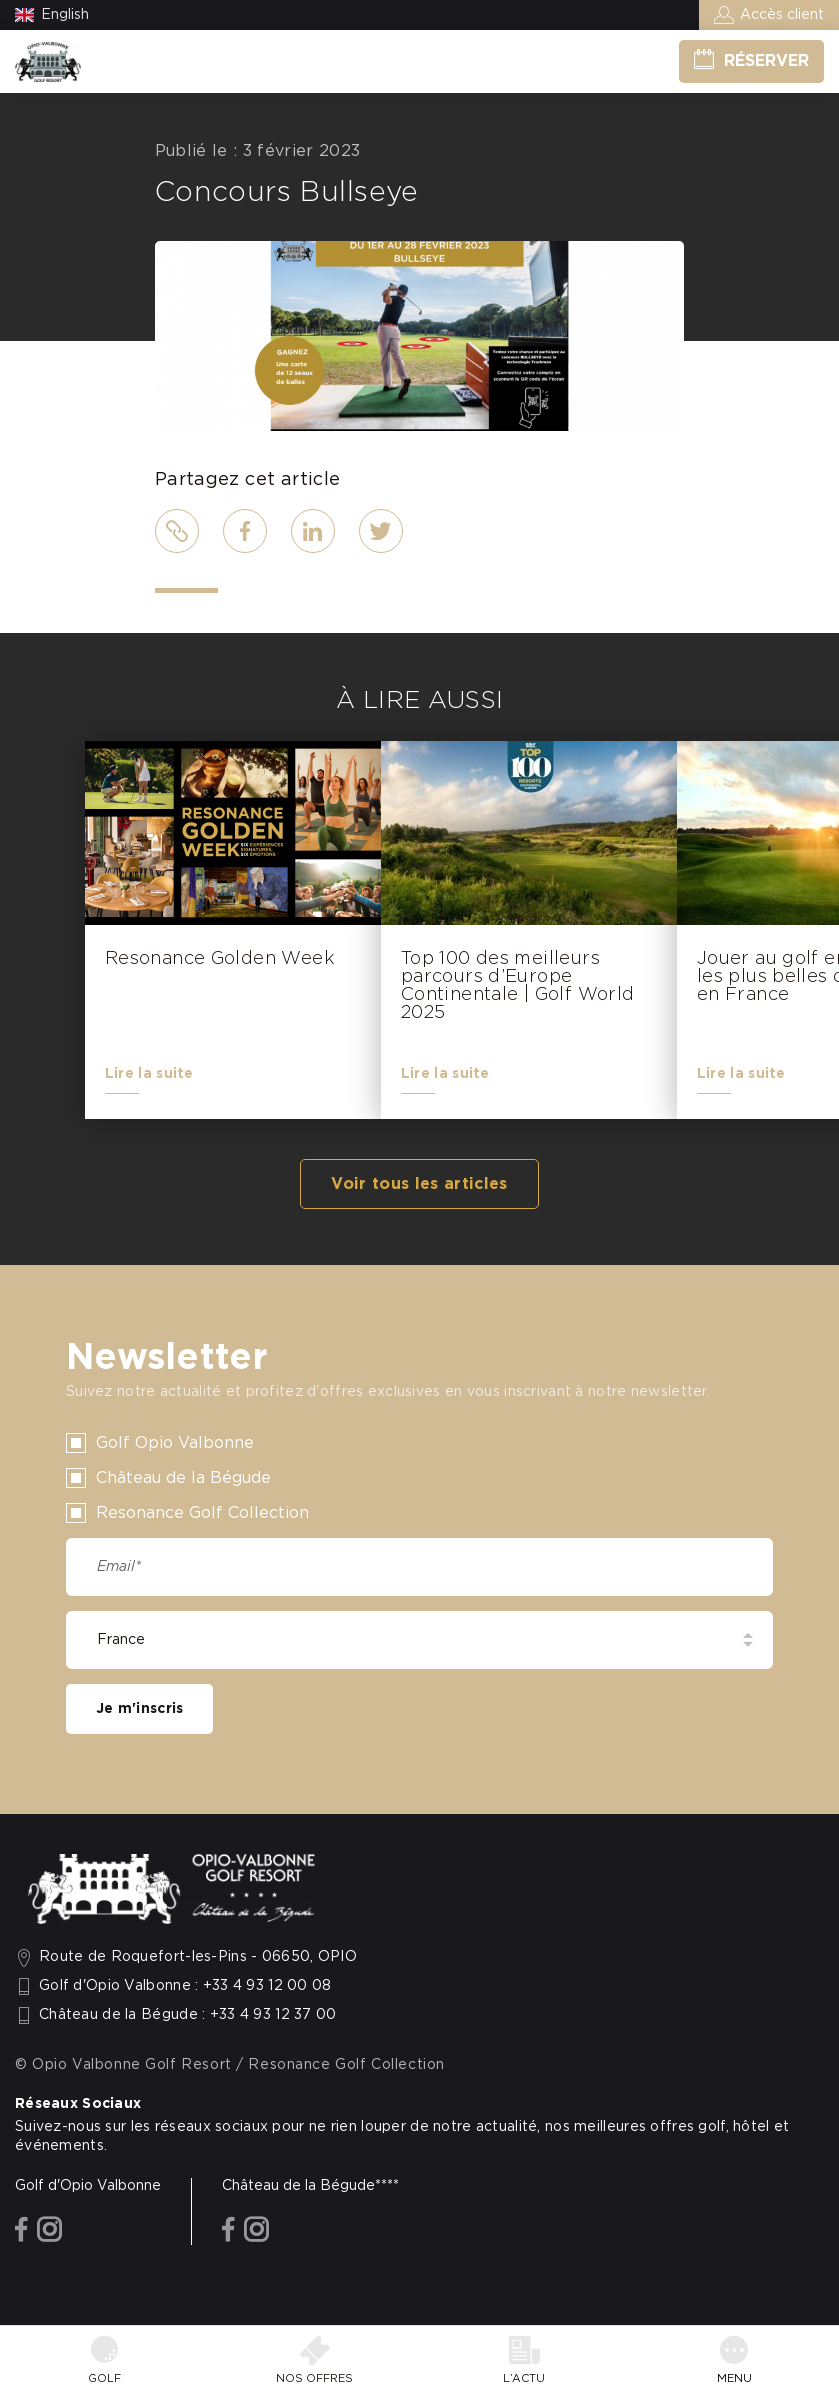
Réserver (766, 61)
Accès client (782, 15)
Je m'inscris (139, 1709)
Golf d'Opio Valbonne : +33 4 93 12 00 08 (185, 1986)
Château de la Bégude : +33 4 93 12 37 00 (188, 2015)
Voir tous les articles (419, 1184)
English (65, 15)
